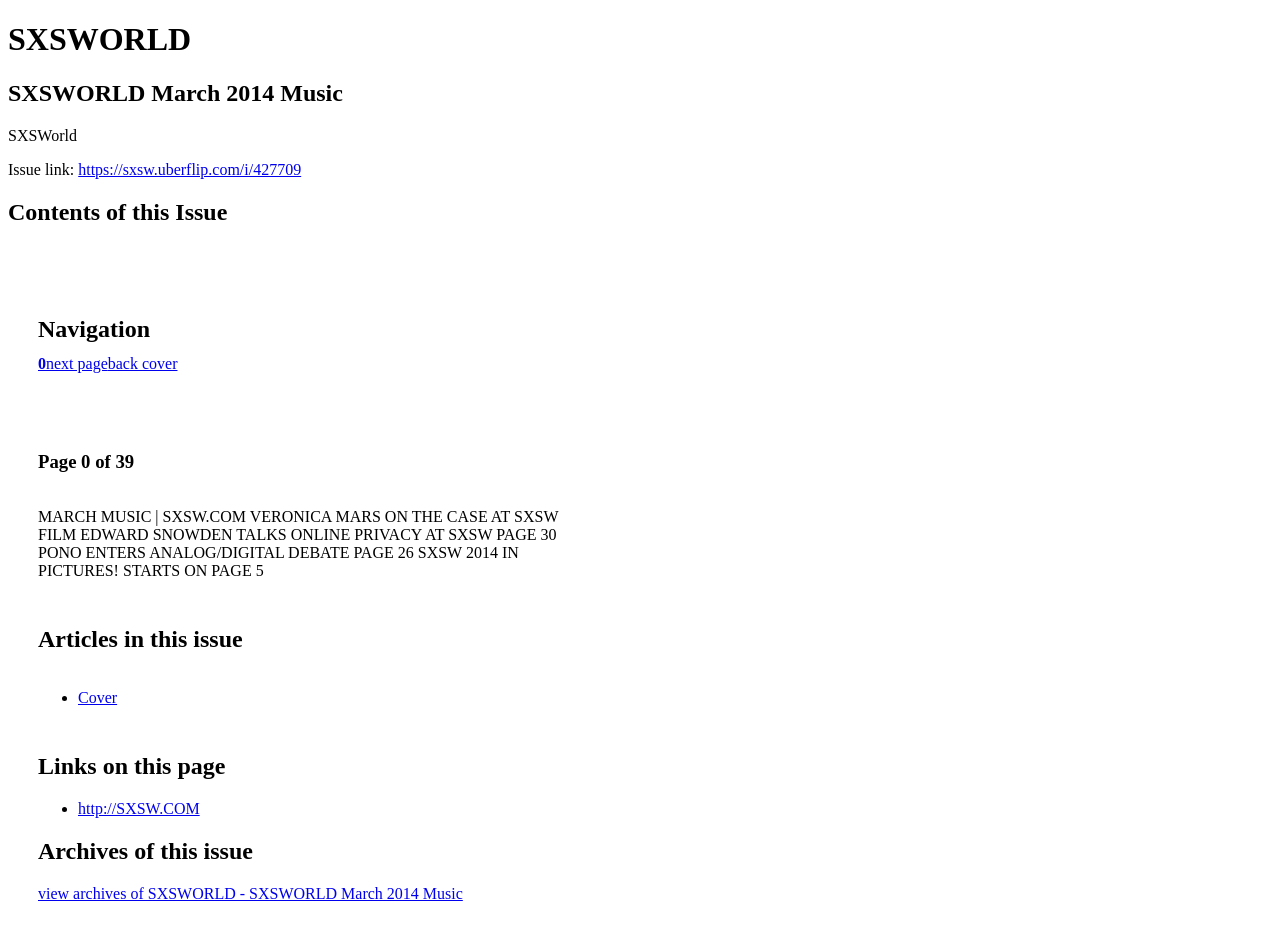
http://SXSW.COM (139, 808)
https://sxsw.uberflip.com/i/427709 (189, 169)
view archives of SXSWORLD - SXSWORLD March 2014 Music (250, 893)
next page (77, 363)
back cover (143, 363)
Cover (97, 697)
